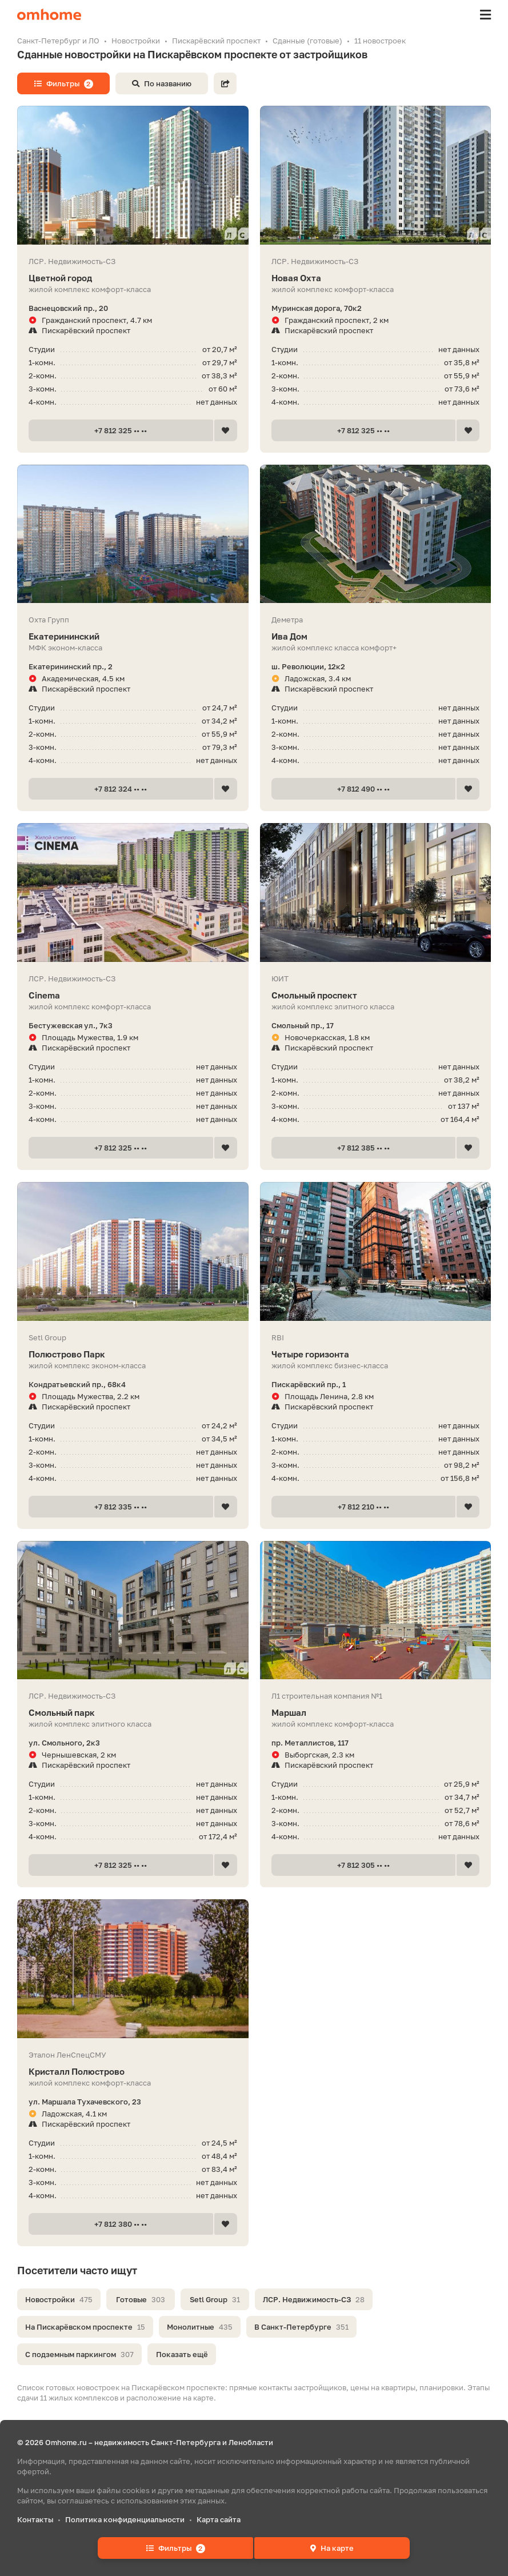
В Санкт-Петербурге (301, 2326)
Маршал (375, 1713)
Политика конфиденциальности (125, 2519)
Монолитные (200, 2326)
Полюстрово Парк (133, 1354)
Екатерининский (133, 636)
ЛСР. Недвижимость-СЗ (314, 2299)
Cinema (133, 995)
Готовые (140, 2299)
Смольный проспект (375, 995)
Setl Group (215, 2299)
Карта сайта (219, 2519)
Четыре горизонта (375, 1354)
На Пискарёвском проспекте (85, 2326)
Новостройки (59, 2299)
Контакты (35, 2519)
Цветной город (133, 278)
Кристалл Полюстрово (133, 2072)
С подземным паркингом (79, 2354)
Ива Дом (375, 636)
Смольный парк (133, 1713)
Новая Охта (375, 278)
